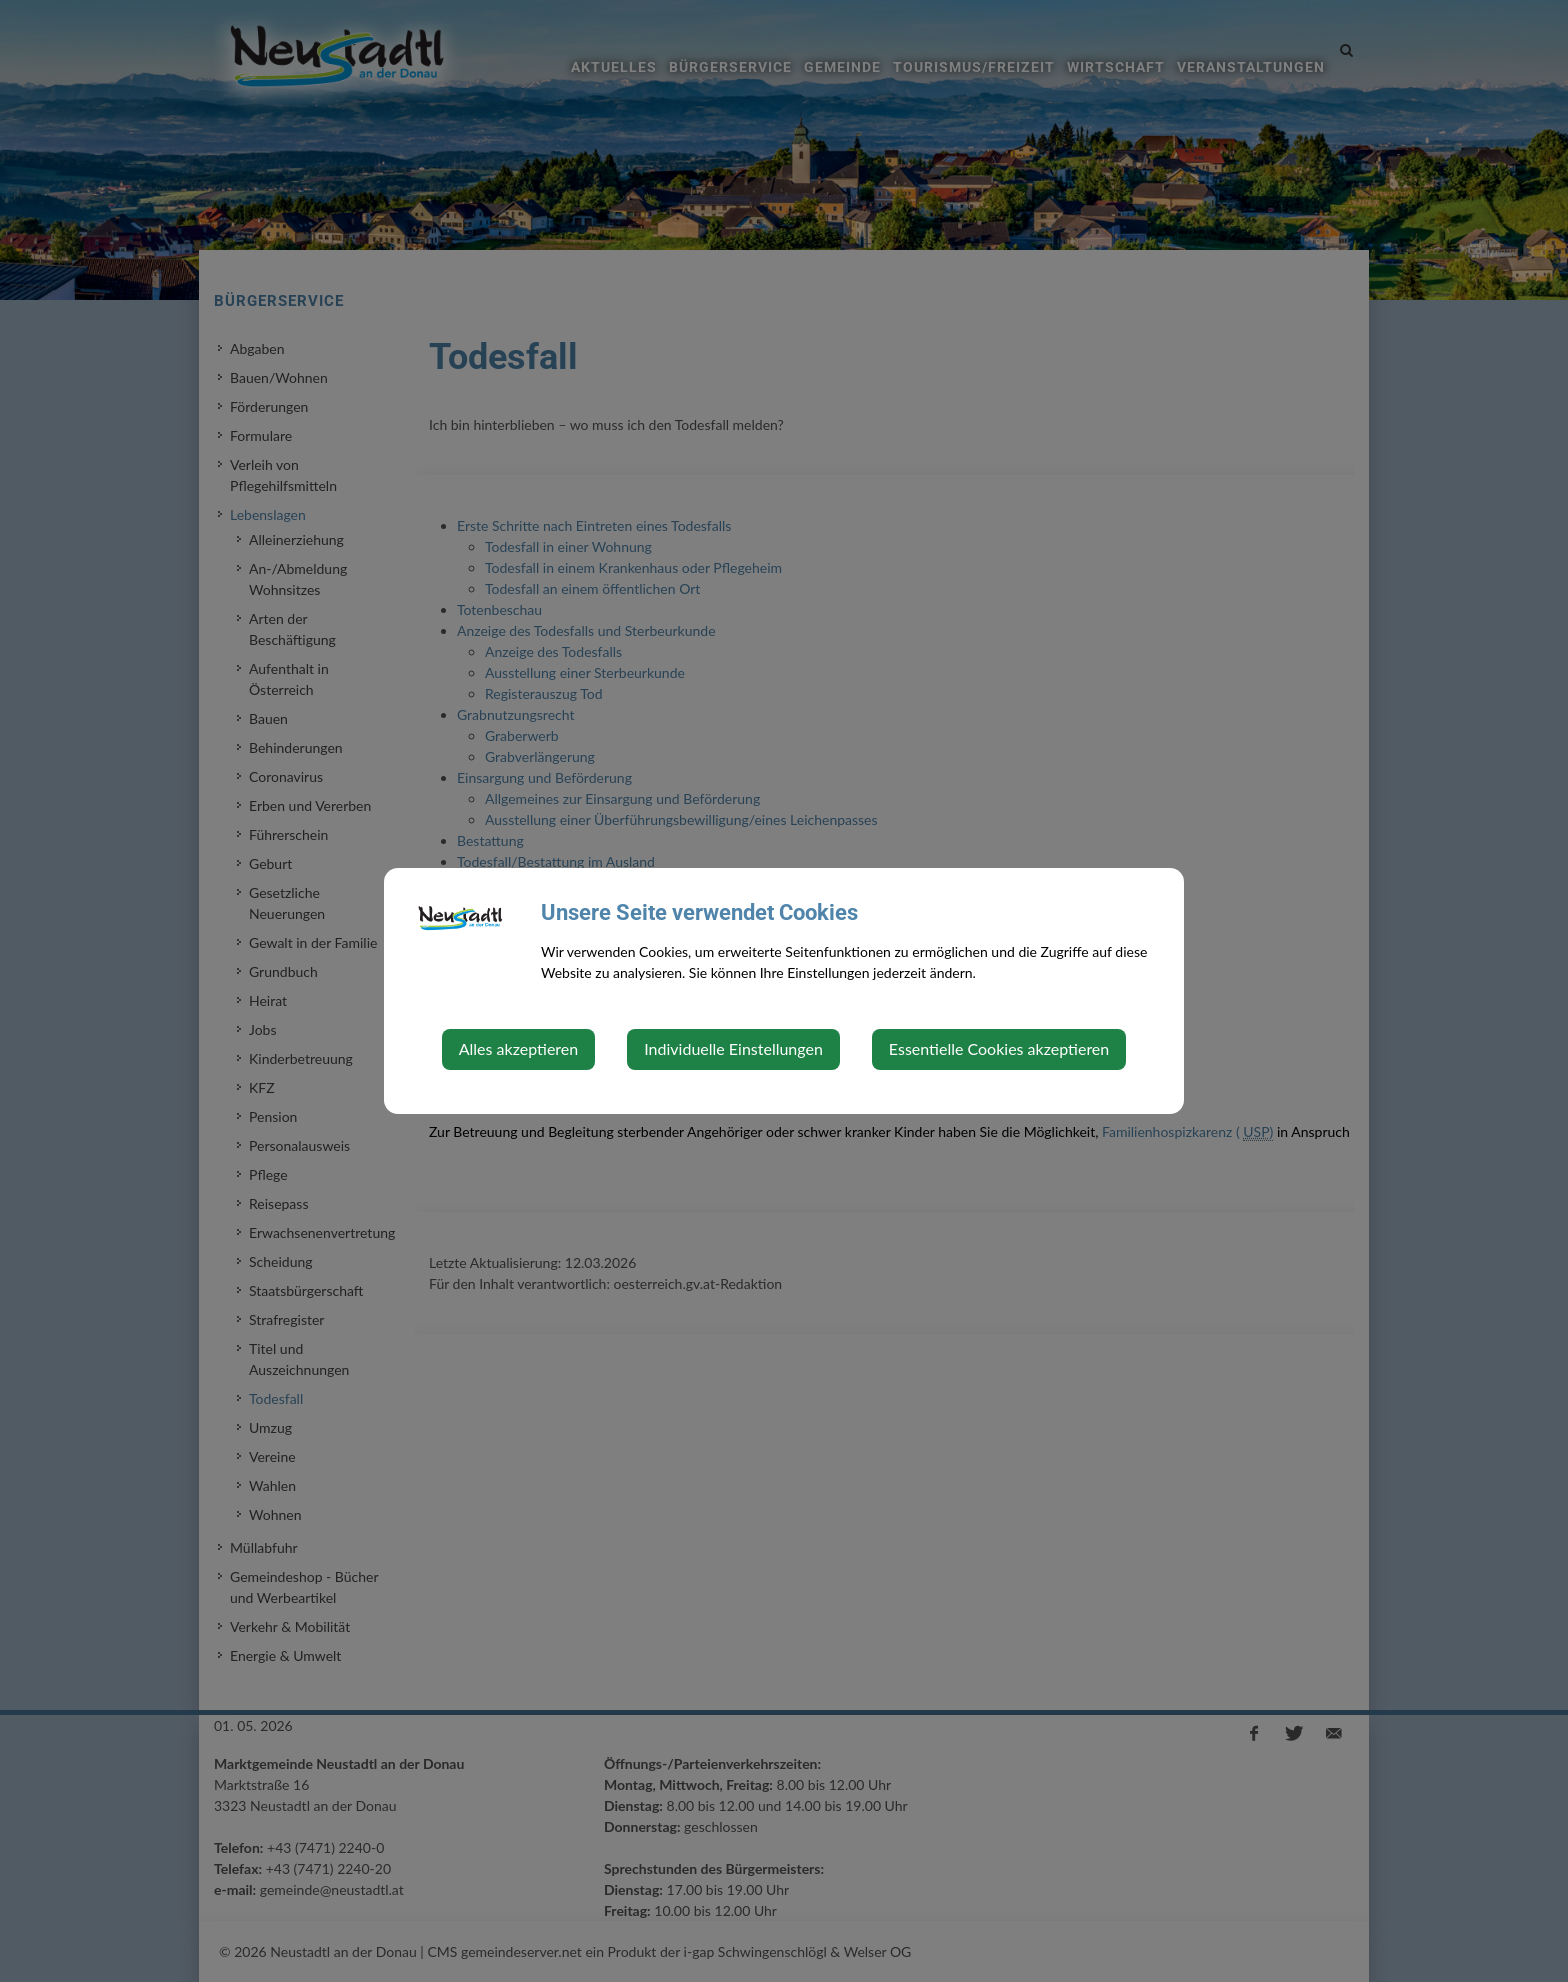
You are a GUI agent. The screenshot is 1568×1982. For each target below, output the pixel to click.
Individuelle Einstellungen (733, 1048)
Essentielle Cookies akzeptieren (999, 1048)
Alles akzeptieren (518, 1048)
